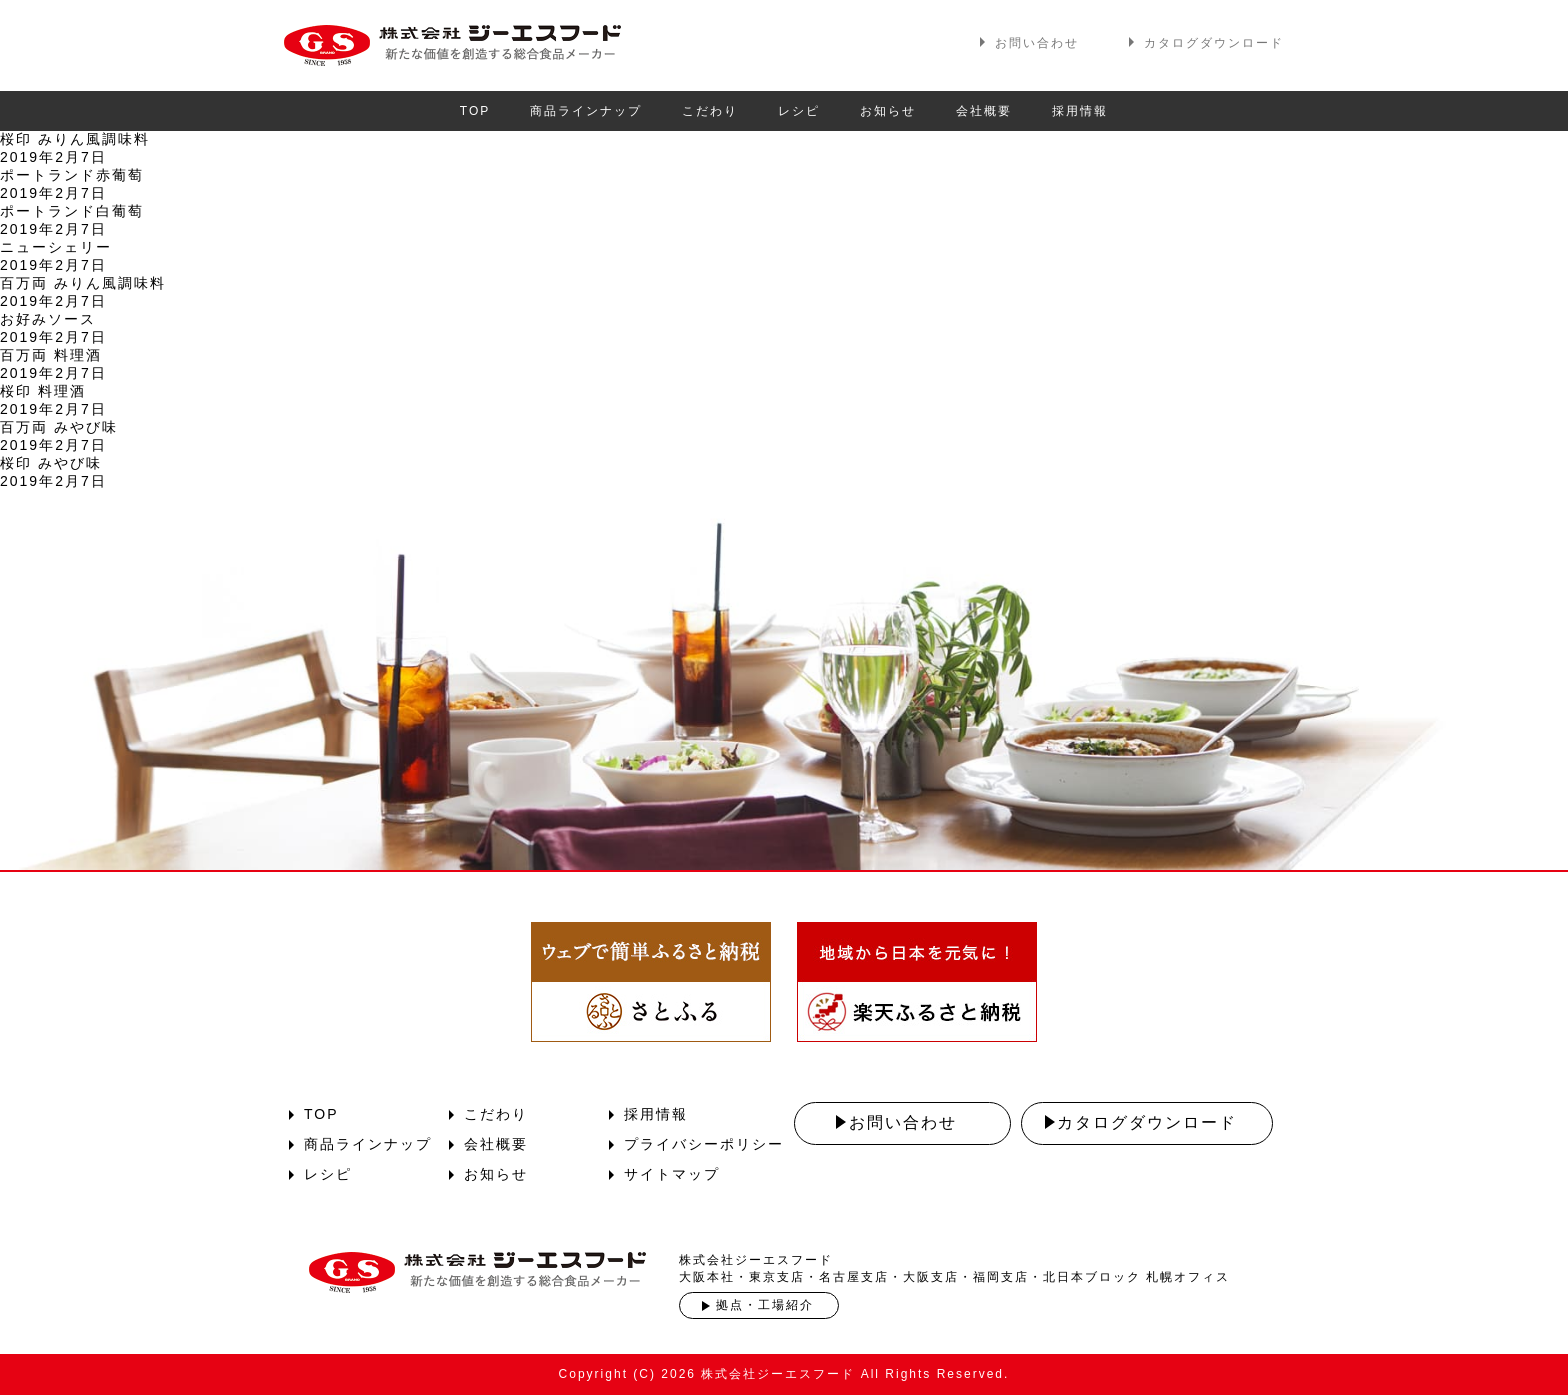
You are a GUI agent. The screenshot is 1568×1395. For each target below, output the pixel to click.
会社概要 (984, 111)
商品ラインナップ (586, 111)
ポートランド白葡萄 (72, 211)
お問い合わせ (1037, 43)
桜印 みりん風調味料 (75, 139)
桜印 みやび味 (51, 463)
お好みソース (48, 319)
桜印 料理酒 (43, 391)
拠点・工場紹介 (765, 1305)
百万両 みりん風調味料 (83, 283)
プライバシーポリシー (704, 1144)
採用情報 (1080, 111)
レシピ (799, 111)
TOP (475, 111)
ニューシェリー (56, 247)
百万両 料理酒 (51, 355)
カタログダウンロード (1214, 43)
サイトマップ (672, 1174)
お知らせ (888, 111)
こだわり (710, 111)
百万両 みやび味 (59, 427)
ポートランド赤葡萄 (72, 175)
